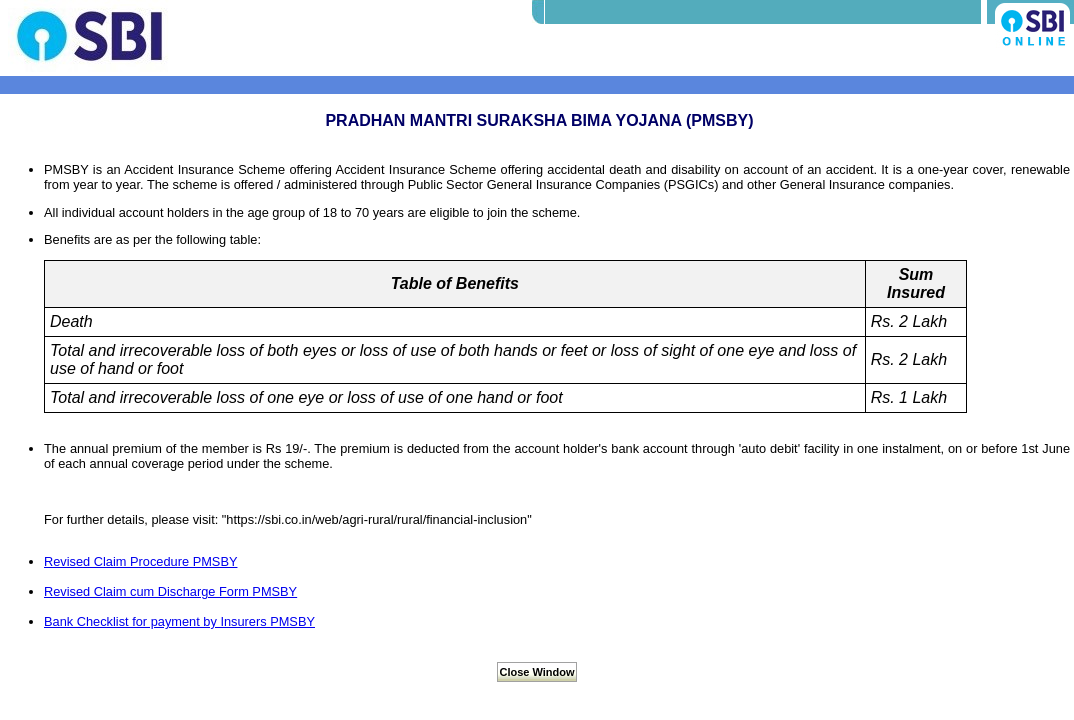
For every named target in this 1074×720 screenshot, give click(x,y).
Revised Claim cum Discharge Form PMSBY (170, 591)
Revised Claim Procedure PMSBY (140, 561)
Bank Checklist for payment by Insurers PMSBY (179, 621)
